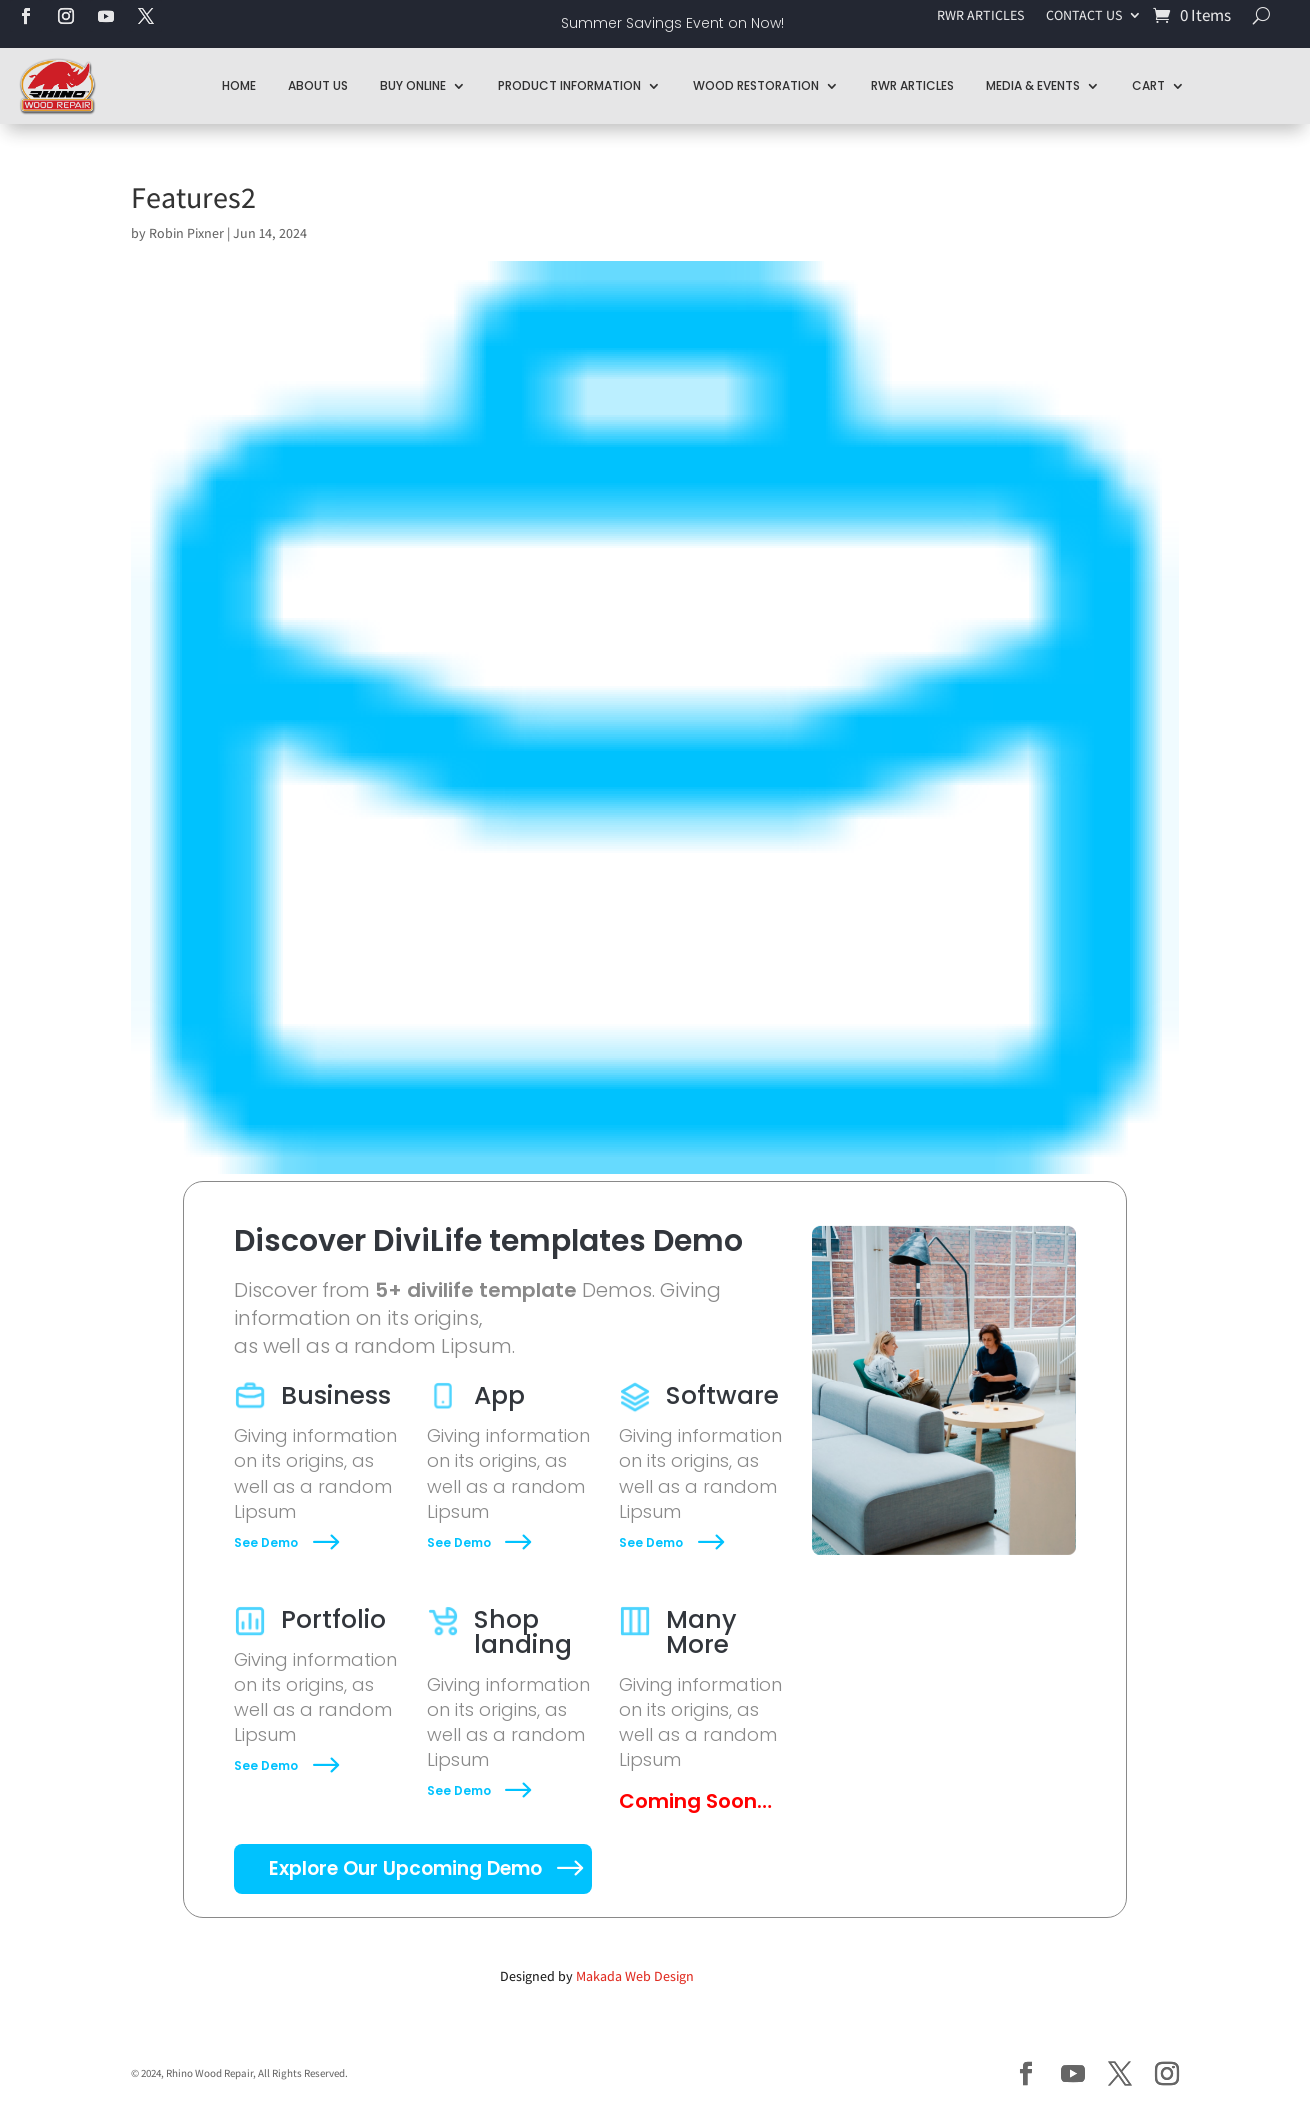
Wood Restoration (756, 85)
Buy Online (413, 85)
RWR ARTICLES (980, 16)
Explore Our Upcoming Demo (405, 1868)
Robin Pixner (186, 233)
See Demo (266, 1542)
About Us (318, 85)
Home (239, 85)
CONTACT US (1084, 16)
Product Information (569, 85)
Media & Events (1033, 85)
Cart (1148, 85)
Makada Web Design (635, 1976)
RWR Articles (912, 85)
